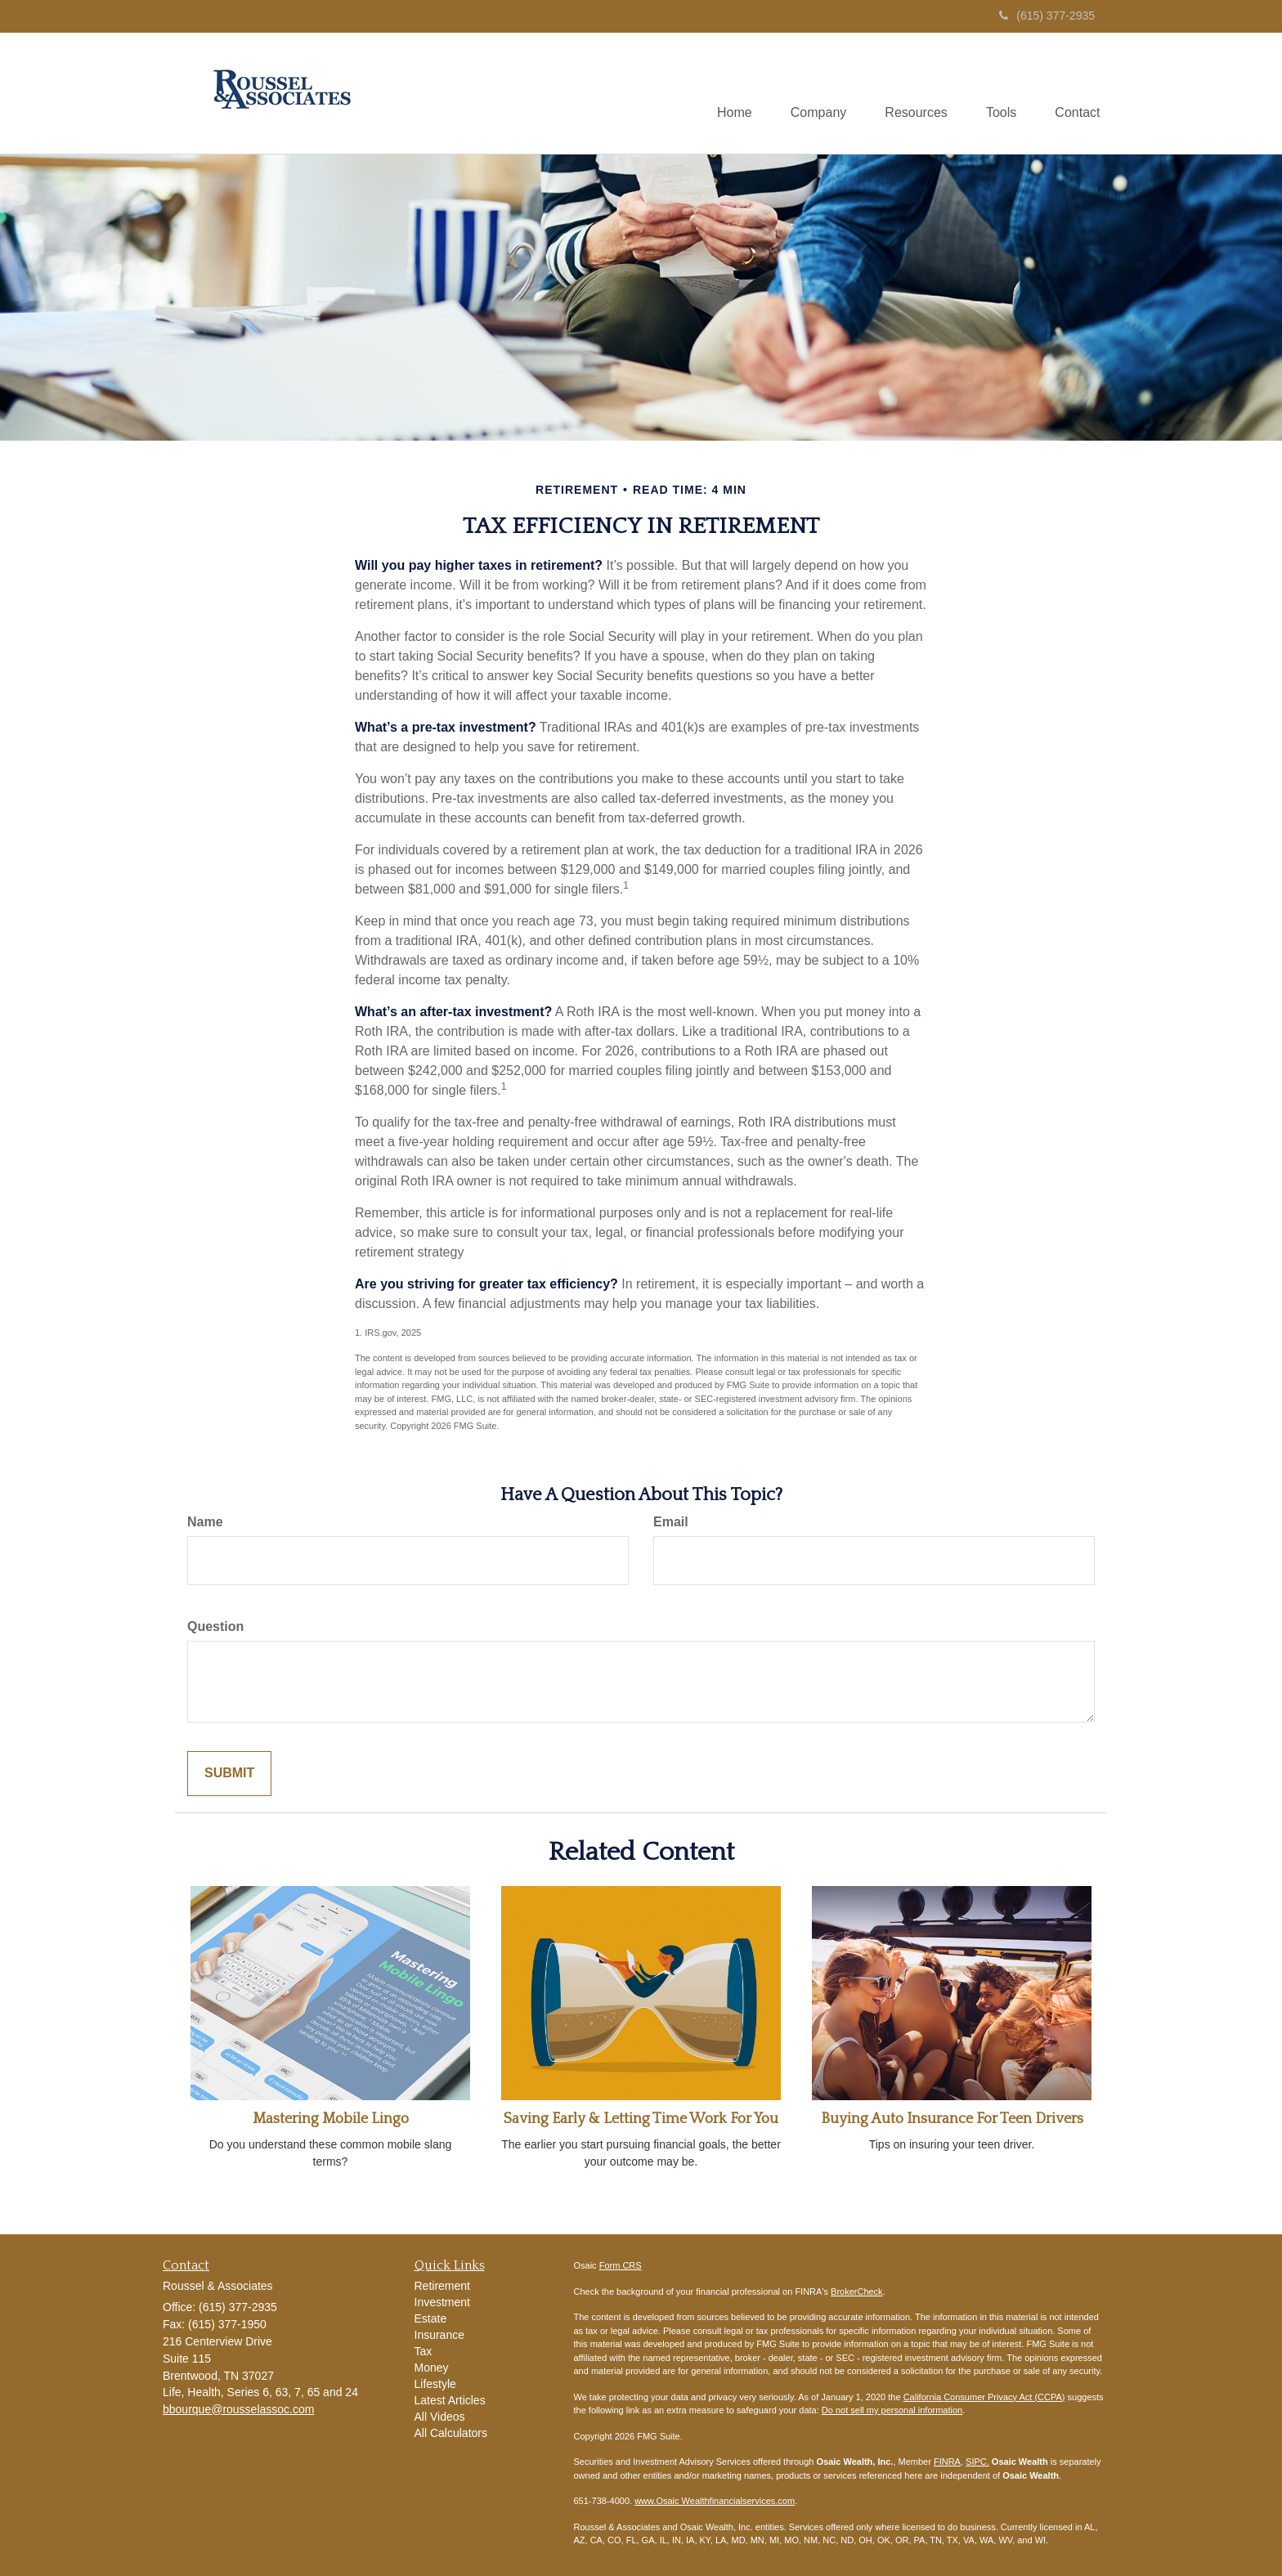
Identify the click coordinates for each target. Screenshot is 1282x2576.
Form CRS (620, 2265)
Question (215, 1626)
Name (205, 1522)
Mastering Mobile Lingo (331, 2119)
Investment (442, 2302)
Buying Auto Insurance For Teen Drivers (952, 2119)
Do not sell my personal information (892, 2410)
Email (670, 1522)
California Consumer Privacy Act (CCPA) (984, 2397)
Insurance (439, 2334)
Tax (424, 2351)
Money (432, 2367)
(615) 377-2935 (1047, 15)
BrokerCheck (857, 2291)
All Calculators (451, 2432)
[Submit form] (229, 1773)
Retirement (442, 2285)
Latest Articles (450, 2400)
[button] (810, 93)
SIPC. (977, 2461)
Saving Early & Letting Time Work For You (641, 2119)
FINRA (947, 2461)
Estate (431, 2318)
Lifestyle (435, 2383)
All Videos (440, 2416)
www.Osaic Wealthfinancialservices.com (714, 2501)
